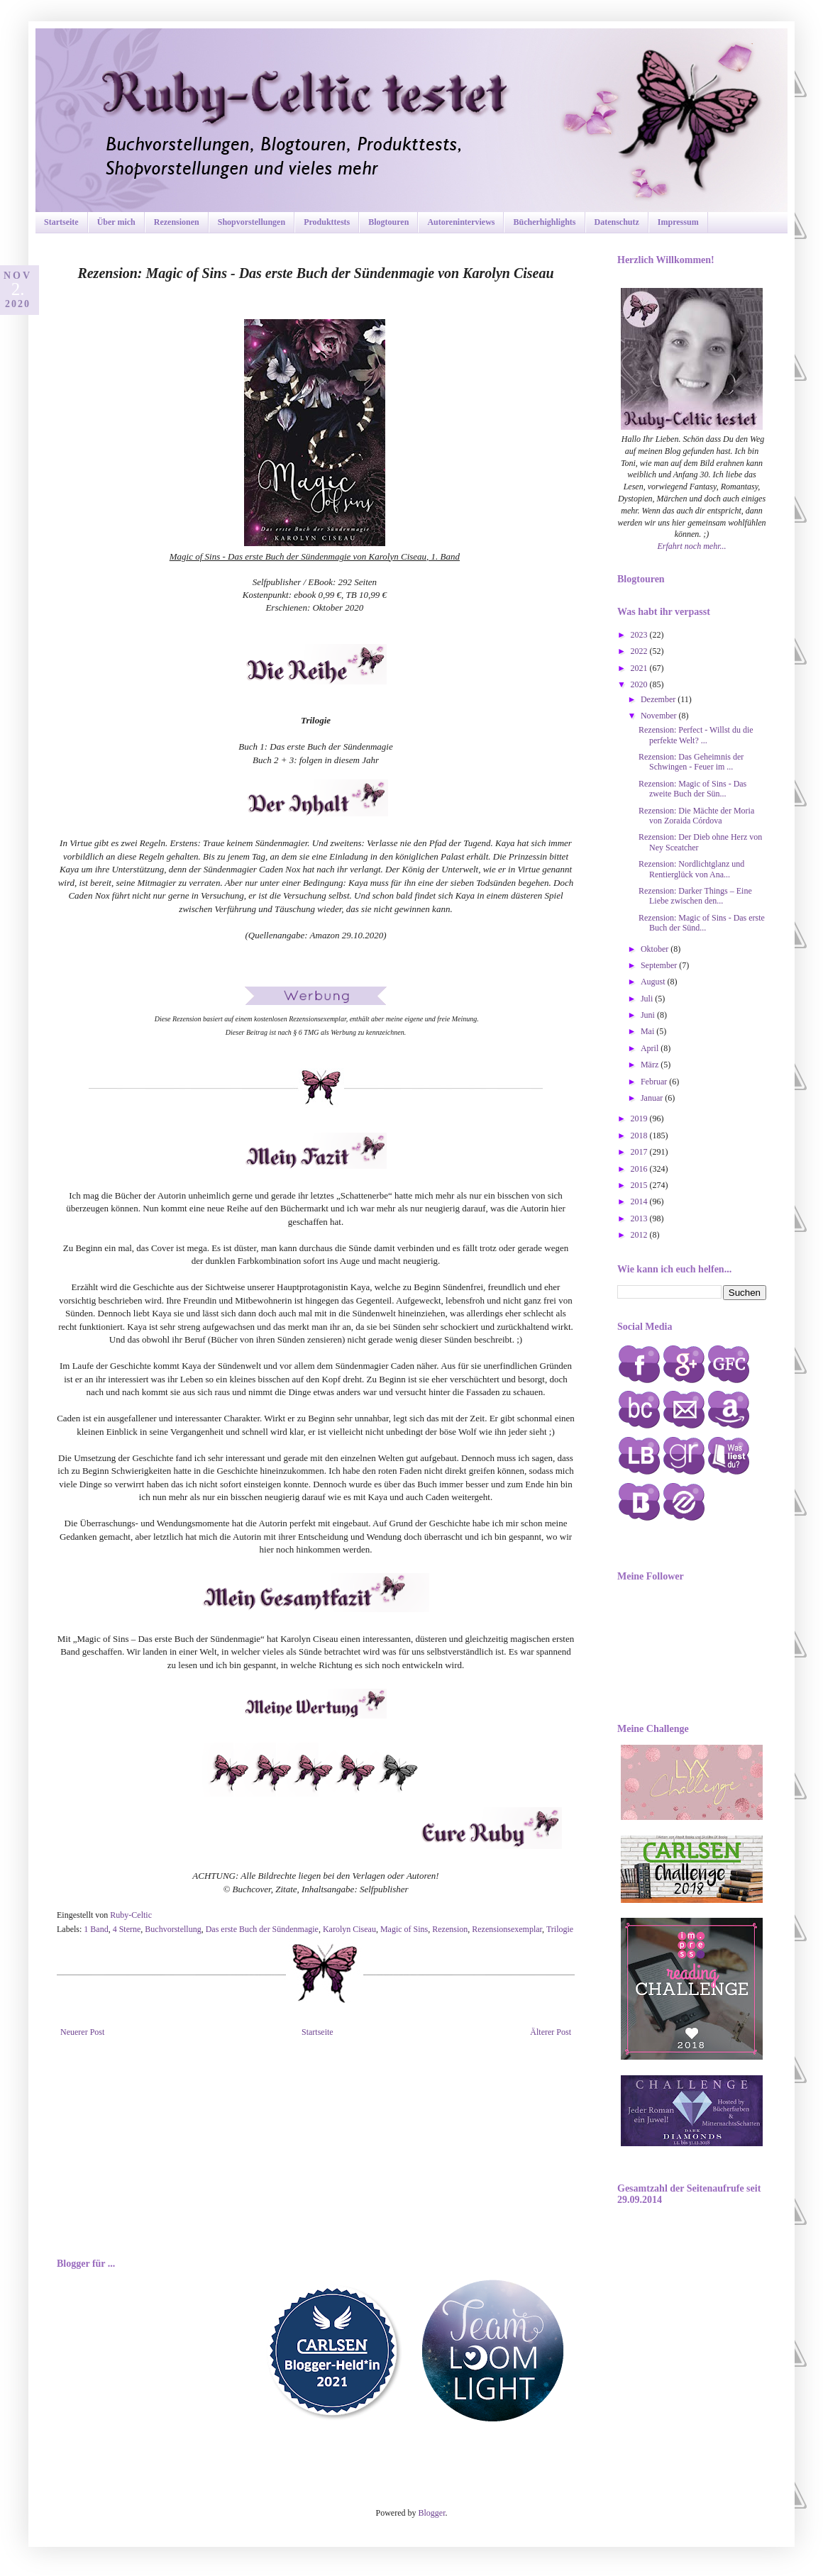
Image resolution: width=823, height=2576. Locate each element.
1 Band (96, 1929)
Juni (649, 1015)
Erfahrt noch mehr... (692, 546)
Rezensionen (176, 222)
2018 (640, 1135)
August (654, 982)
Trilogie (559, 1929)
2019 (640, 1118)
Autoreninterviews (461, 222)
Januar (653, 1098)
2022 (640, 651)
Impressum (678, 222)
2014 (640, 1201)
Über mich (116, 222)
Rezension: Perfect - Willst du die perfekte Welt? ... (696, 735)
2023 (640, 635)
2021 (640, 668)
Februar (655, 1082)
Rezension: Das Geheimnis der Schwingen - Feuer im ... (691, 762)
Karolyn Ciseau (349, 1929)
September (660, 965)
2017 (640, 1152)
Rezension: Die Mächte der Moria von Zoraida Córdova (696, 816)
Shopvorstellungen (251, 222)
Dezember (659, 699)
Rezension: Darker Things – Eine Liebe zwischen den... (695, 896)
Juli (648, 999)
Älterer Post (550, 2032)
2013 (640, 1218)
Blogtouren (388, 222)
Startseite (61, 222)
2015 (640, 1185)
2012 (640, 1235)
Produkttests (327, 222)
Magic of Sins (404, 1929)
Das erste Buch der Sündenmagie (262, 1929)
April (651, 1048)
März (651, 1065)
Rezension (450, 1929)
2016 (640, 1169)
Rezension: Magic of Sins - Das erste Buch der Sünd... (702, 923)
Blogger (432, 2513)
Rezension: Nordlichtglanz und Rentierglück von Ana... (691, 869)
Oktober (655, 949)
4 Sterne (127, 1929)
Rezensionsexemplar (507, 1929)
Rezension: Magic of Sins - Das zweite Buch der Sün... (692, 789)
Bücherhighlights (544, 222)
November (660, 716)
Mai (648, 1031)
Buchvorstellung (173, 1929)
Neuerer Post (82, 2032)
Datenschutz (617, 222)
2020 (640, 684)
